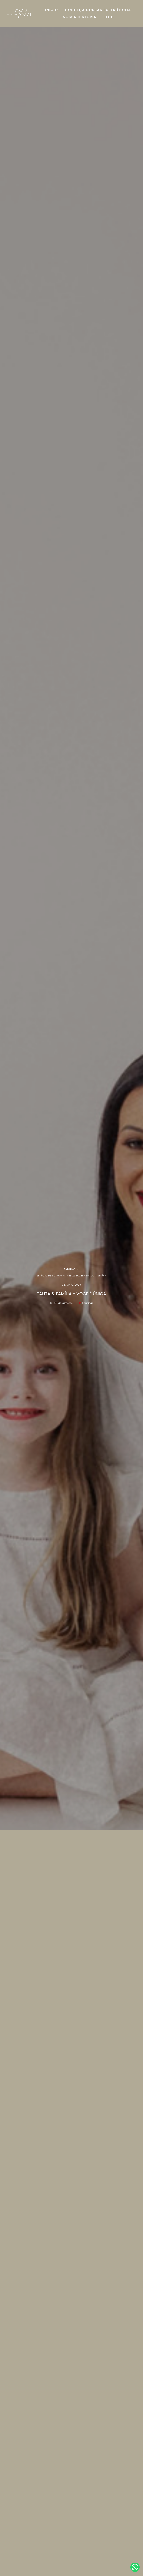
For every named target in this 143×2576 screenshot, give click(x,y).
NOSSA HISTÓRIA (79, 17)
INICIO (51, 9)
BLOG (109, 17)
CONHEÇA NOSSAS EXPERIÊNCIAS (98, 9)
